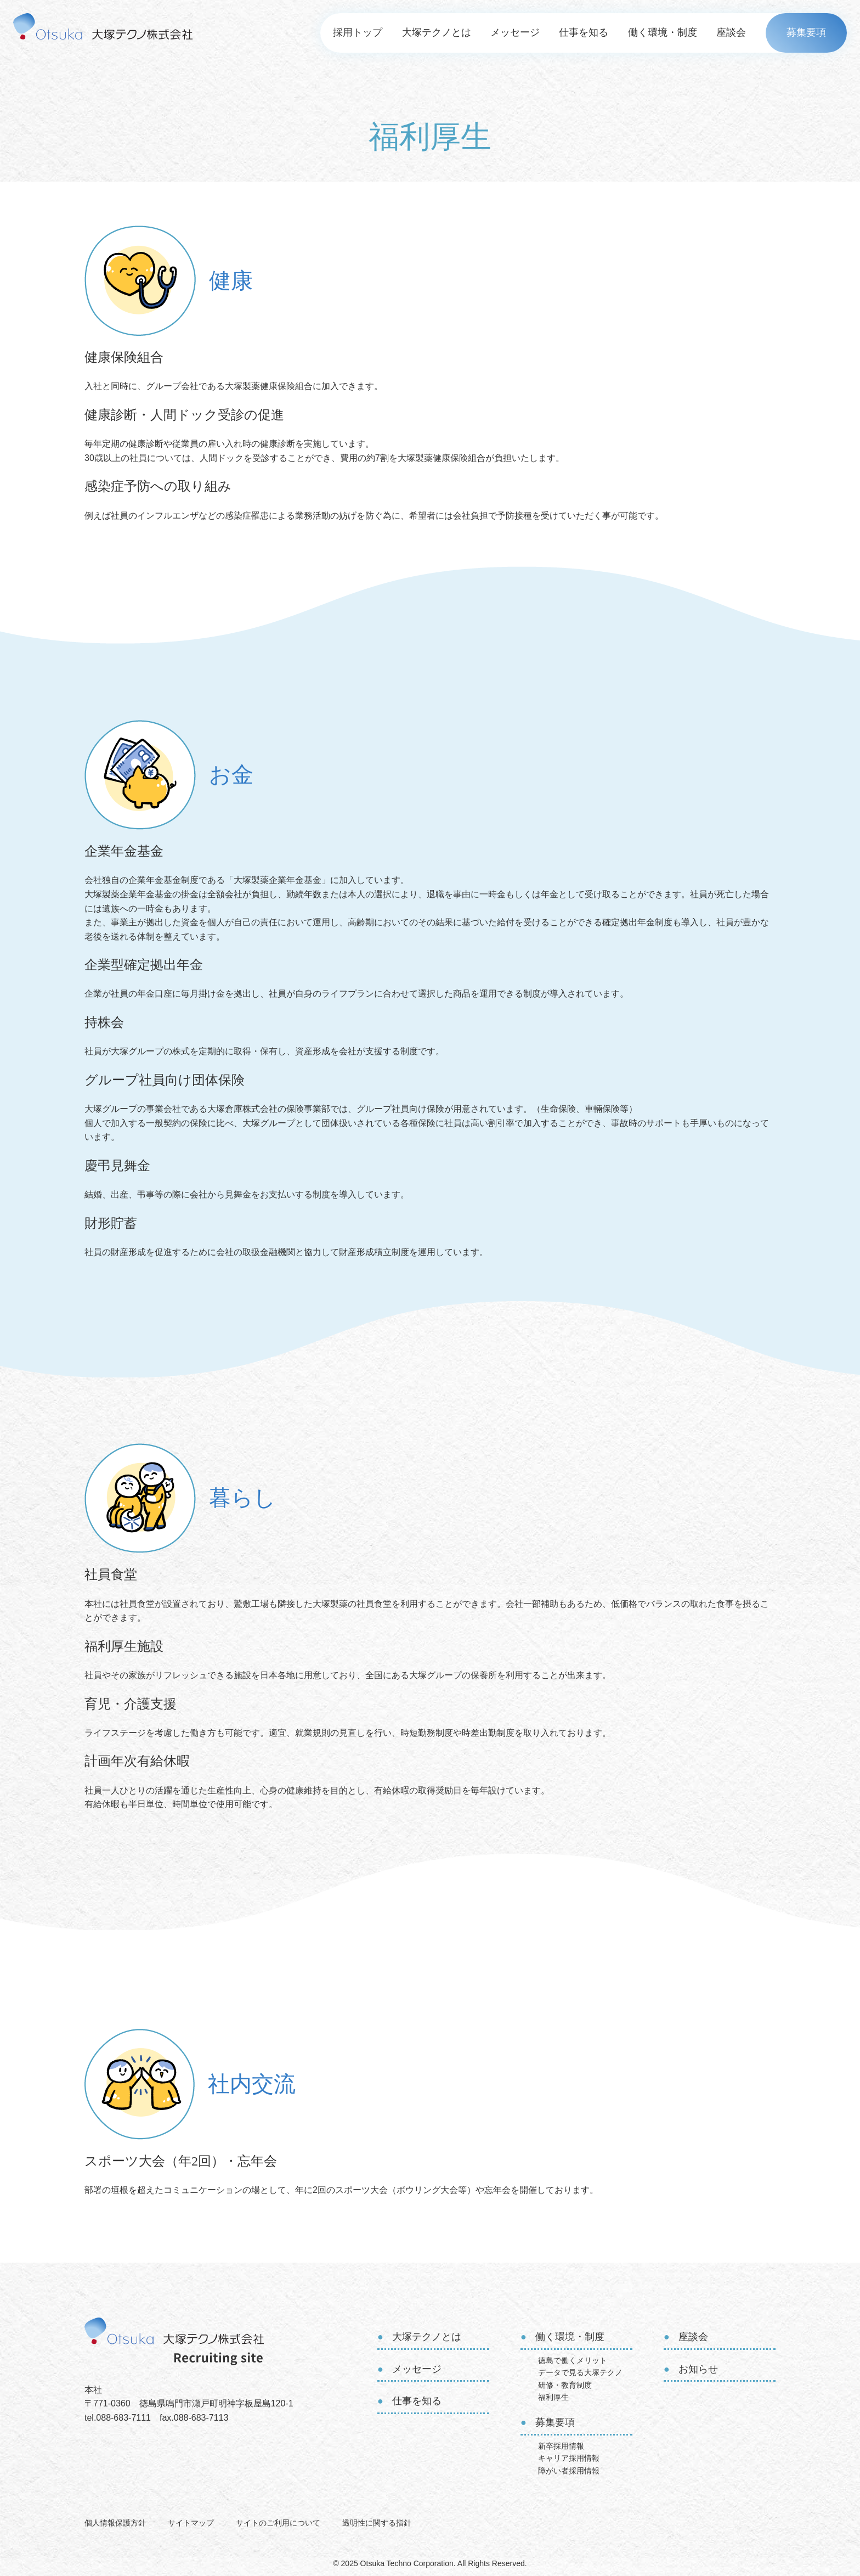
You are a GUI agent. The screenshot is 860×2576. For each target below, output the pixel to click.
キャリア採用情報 (568, 2458)
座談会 (731, 32)
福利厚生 (553, 2397)
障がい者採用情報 (568, 2470)
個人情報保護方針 (115, 2522)
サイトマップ (191, 2522)
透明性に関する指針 (376, 2522)
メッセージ (515, 32)
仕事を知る (583, 32)
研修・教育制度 (565, 2385)
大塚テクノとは (436, 32)
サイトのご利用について (278, 2522)
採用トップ (357, 32)
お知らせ (698, 2369)
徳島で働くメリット (572, 2360)
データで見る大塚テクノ (580, 2372)
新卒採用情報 (561, 2446)
